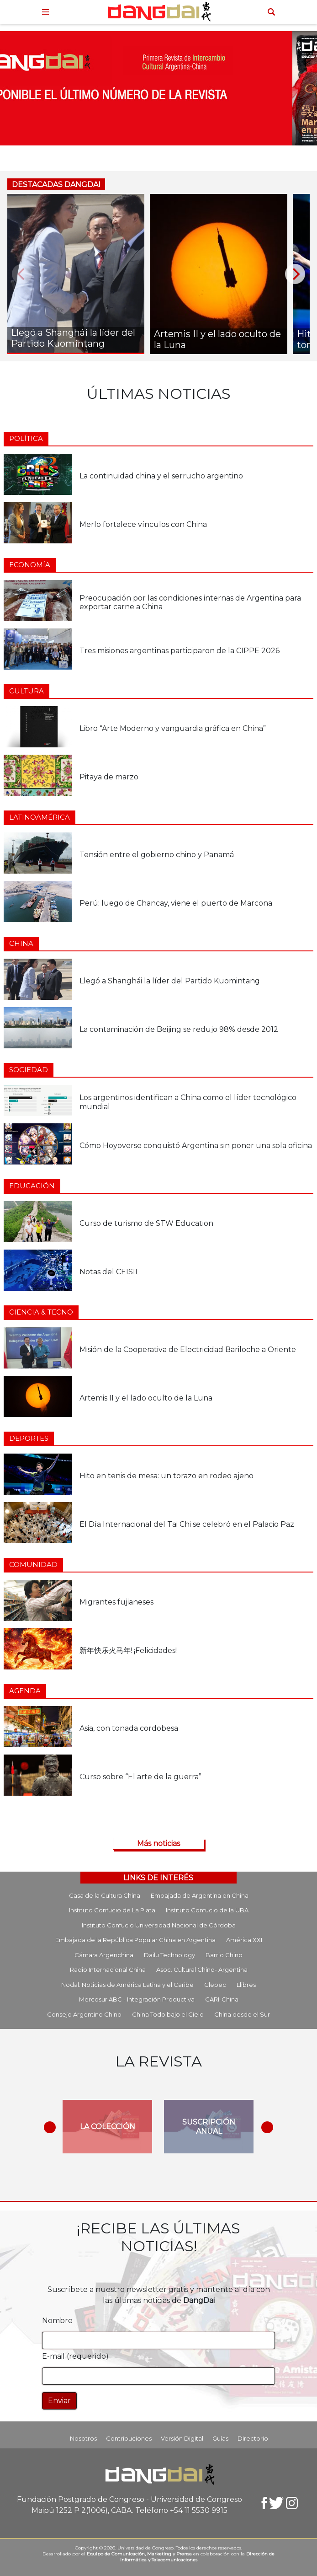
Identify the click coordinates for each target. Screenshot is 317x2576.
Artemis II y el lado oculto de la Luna (145, 1398)
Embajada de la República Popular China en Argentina (135, 1939)
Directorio (253, 2438)
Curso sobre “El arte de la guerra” (140, 1776)
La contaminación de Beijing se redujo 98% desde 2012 (178, 1029)
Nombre (57, 2320)
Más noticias (158, 1843)
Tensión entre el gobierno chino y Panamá (156, 854)
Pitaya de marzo (108, 777)
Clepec (215, 1984)
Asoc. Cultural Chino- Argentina (202, 1969)
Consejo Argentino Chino (84, 2014)
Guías (220, 2438)
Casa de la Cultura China (104, 1895)
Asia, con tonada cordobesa (128, 1728)
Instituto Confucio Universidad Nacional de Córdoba (159, 1925)
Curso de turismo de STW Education (146, 1223)
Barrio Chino (224, 1955)
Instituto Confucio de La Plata (112, 1910)
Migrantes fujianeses (116, 1602)
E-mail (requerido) (75, 2356)
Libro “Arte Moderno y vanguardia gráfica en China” (172, 728)
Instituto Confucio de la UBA (207, 1910)
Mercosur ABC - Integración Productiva (137, 1999)
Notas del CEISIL (109, 1271)
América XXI (244, 1939)
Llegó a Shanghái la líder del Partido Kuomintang (169, 981)
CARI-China (221, 1999)
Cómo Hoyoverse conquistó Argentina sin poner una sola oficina (195, 1145)
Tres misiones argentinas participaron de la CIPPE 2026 (179, 650)
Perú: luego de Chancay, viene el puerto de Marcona (175, 903)
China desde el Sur (242, 2014)
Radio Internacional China (108, 1969)
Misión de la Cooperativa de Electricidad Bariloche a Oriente (187, 1349)
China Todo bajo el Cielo (168, 2014)
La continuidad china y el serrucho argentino (161, 476)
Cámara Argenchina (103, 1955)
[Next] (295, 274)
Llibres (246, 1984)
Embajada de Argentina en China (199, 1895)
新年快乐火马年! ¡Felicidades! (128, 1650)
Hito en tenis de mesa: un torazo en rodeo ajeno (166, 1475)
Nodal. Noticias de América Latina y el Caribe (127, 1984)
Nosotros (83, 2438)
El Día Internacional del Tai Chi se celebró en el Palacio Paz (186, 1524)
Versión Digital (182, 2438)
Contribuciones (129, 2438)
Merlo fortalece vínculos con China (143, 524)
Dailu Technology (169, 1955)
